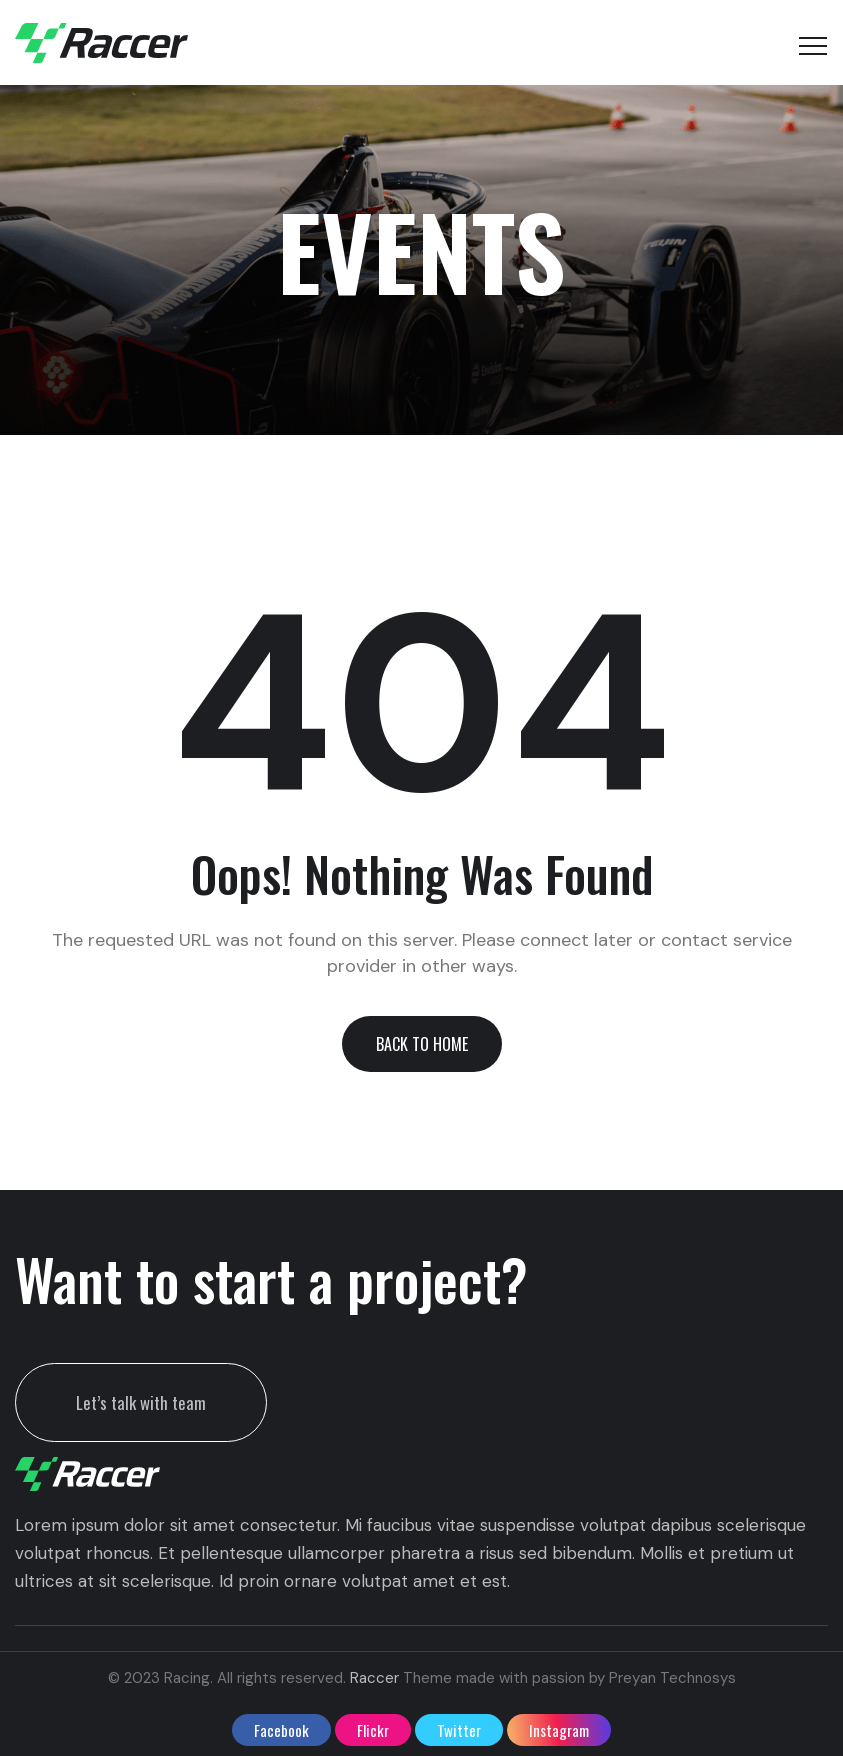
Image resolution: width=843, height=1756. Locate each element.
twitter (459, 1730)
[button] (422, 1044)
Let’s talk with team (141, 1402)
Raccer (374, 1678)
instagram (559, 1730)
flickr (373, 1730)
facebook (281, 1730)
